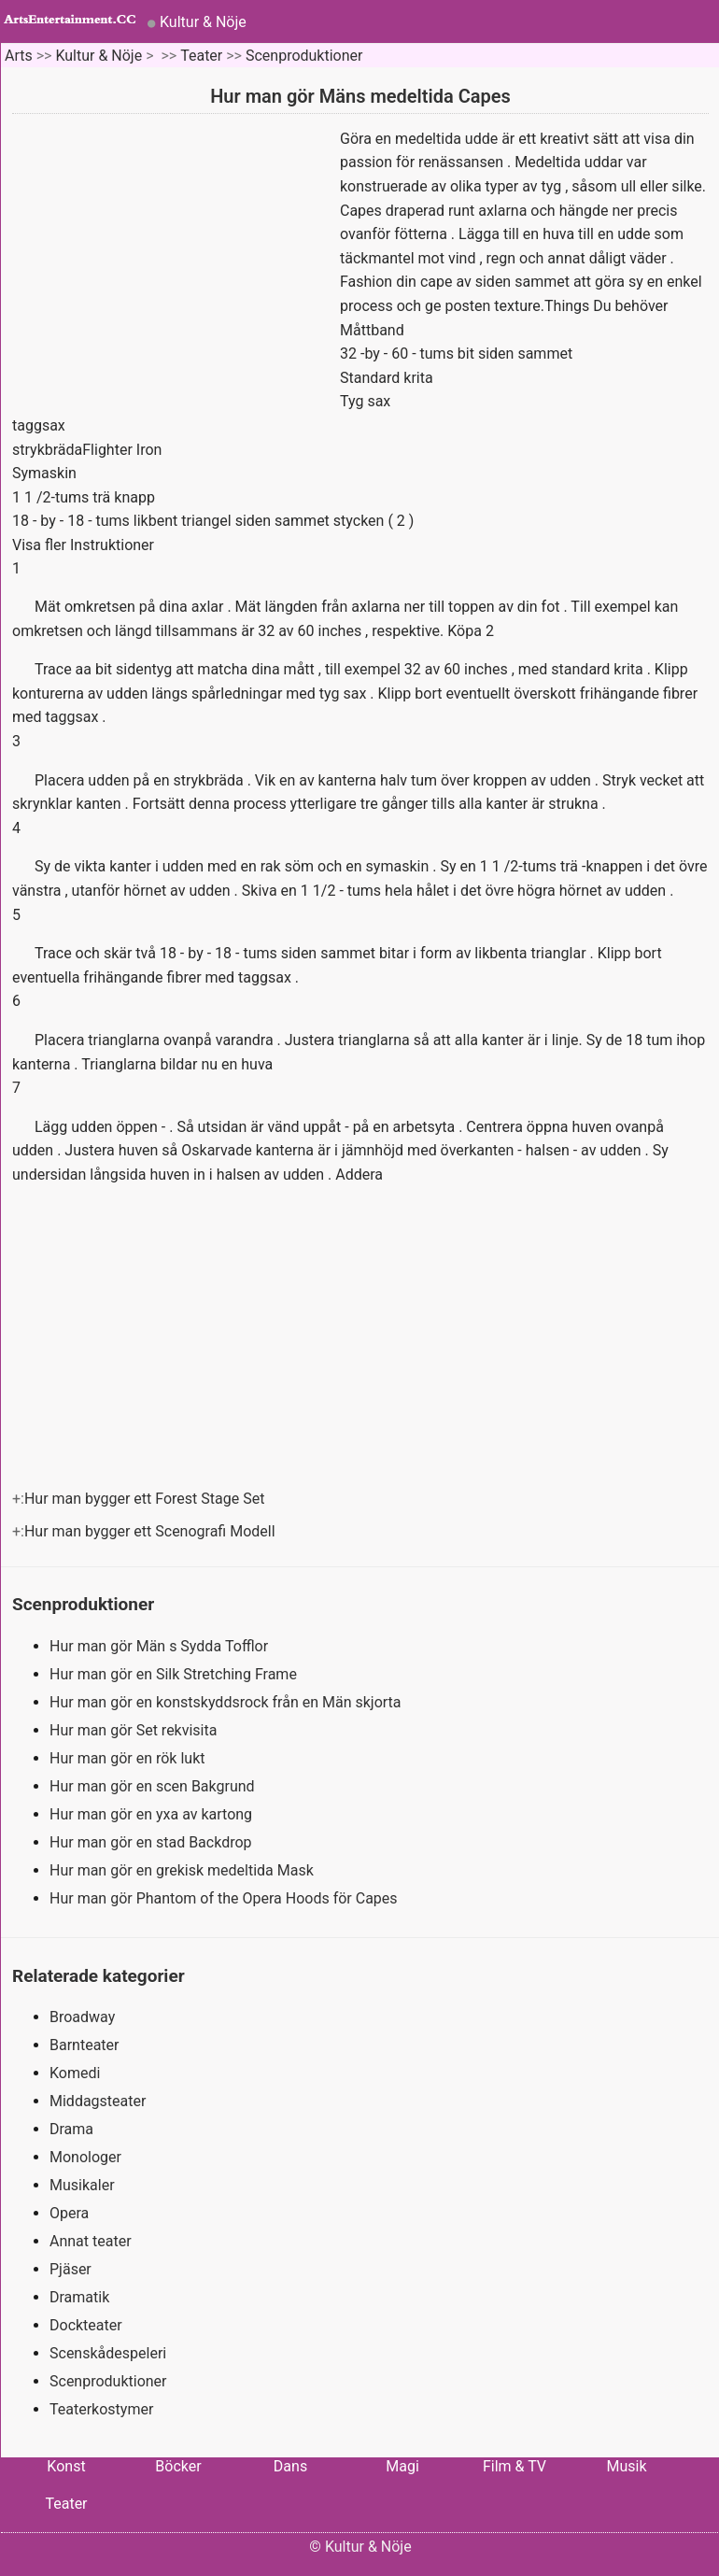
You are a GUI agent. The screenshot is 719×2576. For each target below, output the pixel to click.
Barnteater (84, 2045)
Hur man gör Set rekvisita (134, 1730)
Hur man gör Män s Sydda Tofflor (160, 1646)
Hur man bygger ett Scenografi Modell (151, 1531)
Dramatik (79, 2297)
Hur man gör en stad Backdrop (152, 1842)
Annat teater (90, 2241)
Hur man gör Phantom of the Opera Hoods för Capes (225, 1898)
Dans (290, 2466)
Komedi (74, 2073)
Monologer (85, 2157)
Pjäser (70, 2269)
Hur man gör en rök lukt (128, 1758)
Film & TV (514, 2466)
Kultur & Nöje (203, 22)
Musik (626, 2466)
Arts (19, 55)
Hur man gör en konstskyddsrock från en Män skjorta (226, 1702)
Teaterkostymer (101, 2409)
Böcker (178, 2466)
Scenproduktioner (304, 55)
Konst (66, 2466)
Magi (402, 2466)
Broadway (82, 2017)
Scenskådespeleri (107, 2353)
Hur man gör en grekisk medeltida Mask (183, 1870)
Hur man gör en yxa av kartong (152, 1814)
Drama (71, 2129)
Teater (201, 55)
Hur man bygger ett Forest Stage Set (146, 1498)
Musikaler (82, 2185)
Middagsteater (97, 2101)
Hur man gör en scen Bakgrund (154, 1786)
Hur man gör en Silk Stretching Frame (175, 1674)
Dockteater (85, 2325)
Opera (69, 2213)
